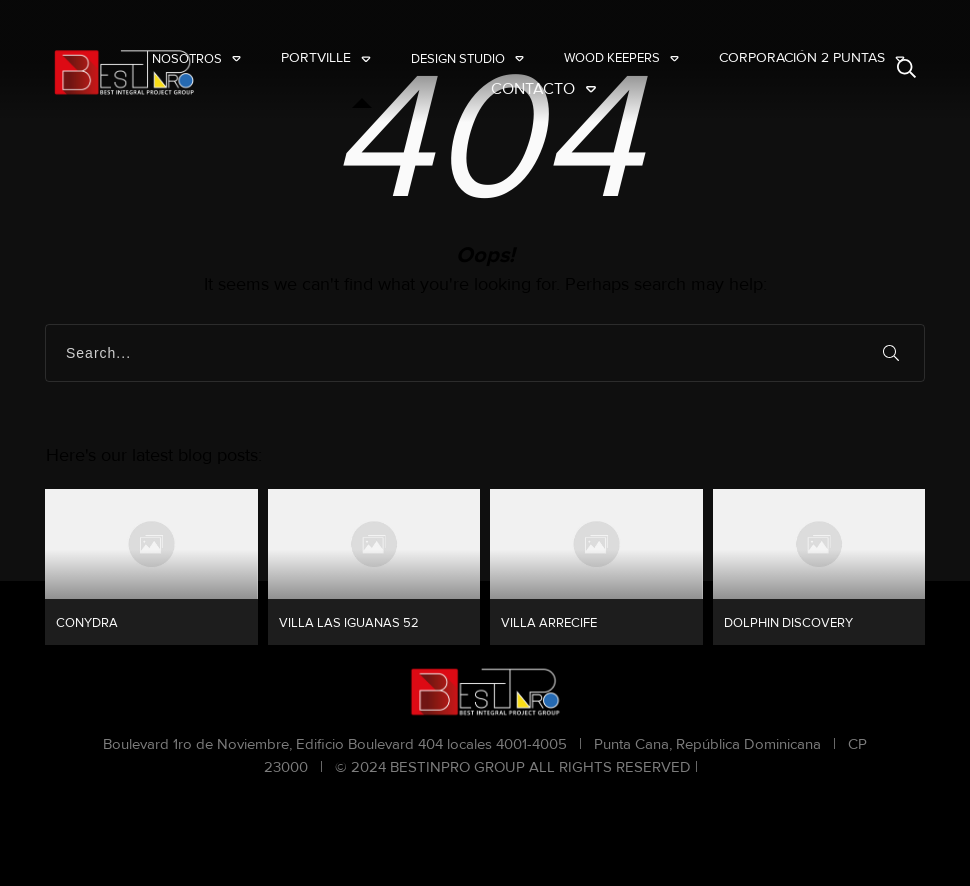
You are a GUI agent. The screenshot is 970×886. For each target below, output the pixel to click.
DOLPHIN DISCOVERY (819, 566)
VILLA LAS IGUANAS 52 (374, 566)
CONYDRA (151, 566)
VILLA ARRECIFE (596, 566)
